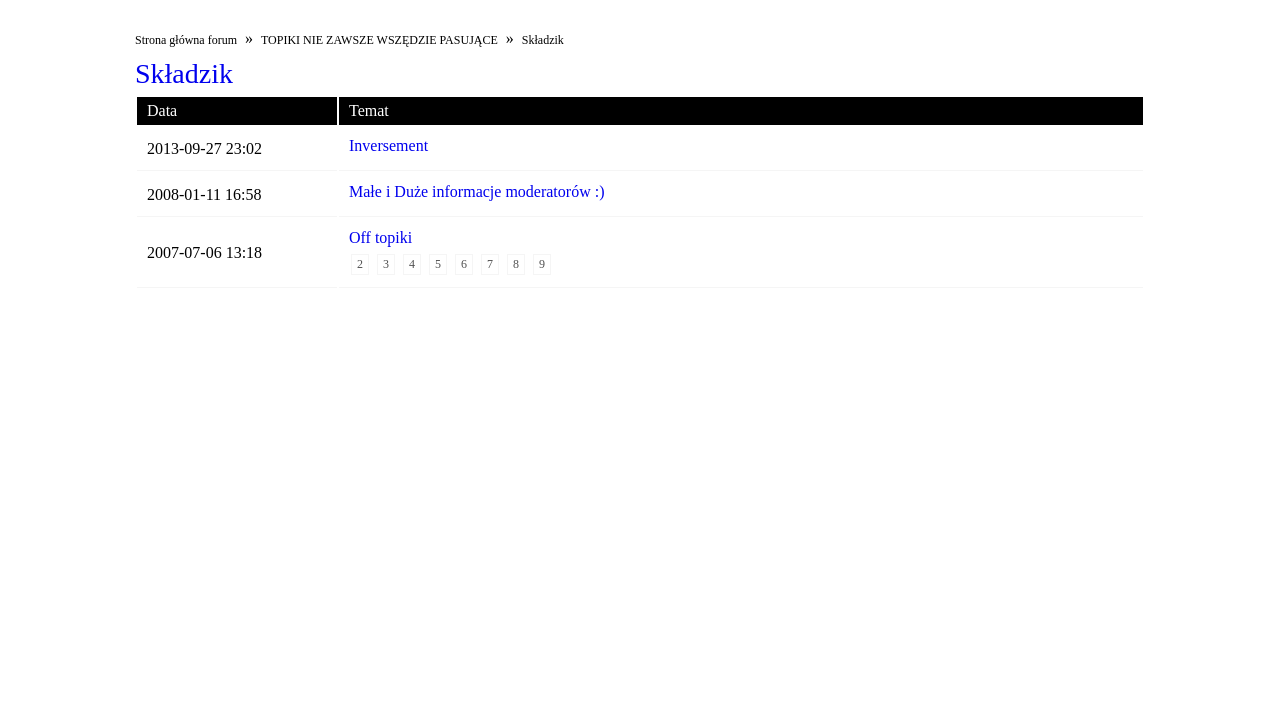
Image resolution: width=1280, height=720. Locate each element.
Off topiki (380, 237)
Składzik (543, 40)
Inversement (388, 145)
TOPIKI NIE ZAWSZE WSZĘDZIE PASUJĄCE (379, 40)
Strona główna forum (186, 40)
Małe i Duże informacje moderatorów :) (476, 191)
